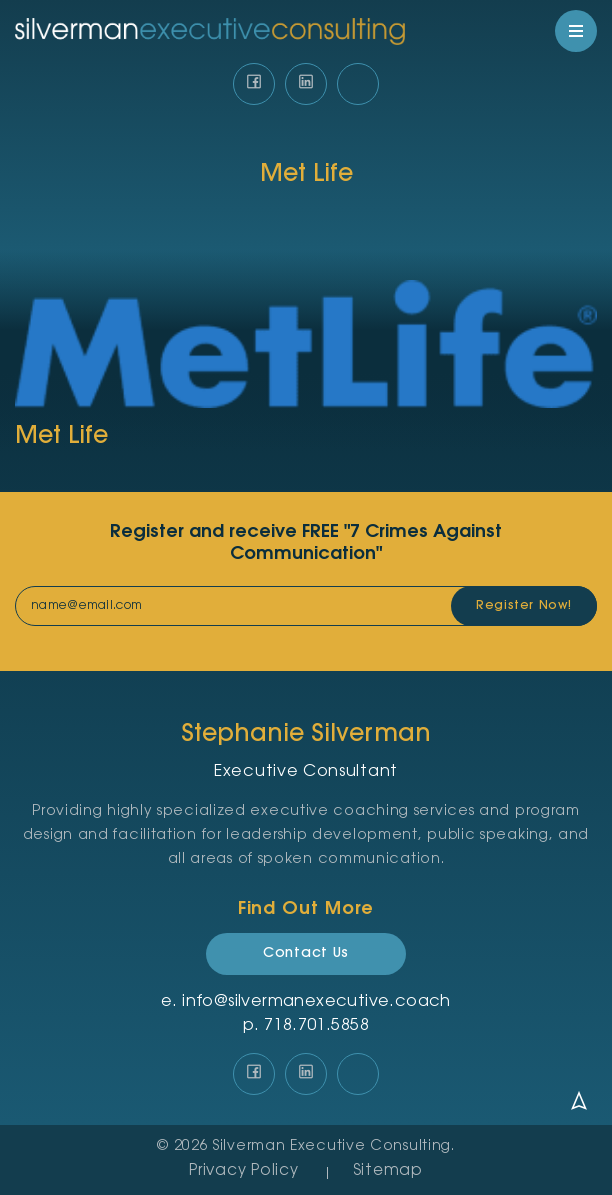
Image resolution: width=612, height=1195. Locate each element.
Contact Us (306, 954)
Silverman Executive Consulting (332, 1147)
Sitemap (388, 1171)
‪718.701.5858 (316, 1026)
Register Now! (524, 606)
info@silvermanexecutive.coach (316, 1002)
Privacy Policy (244, 1171)
